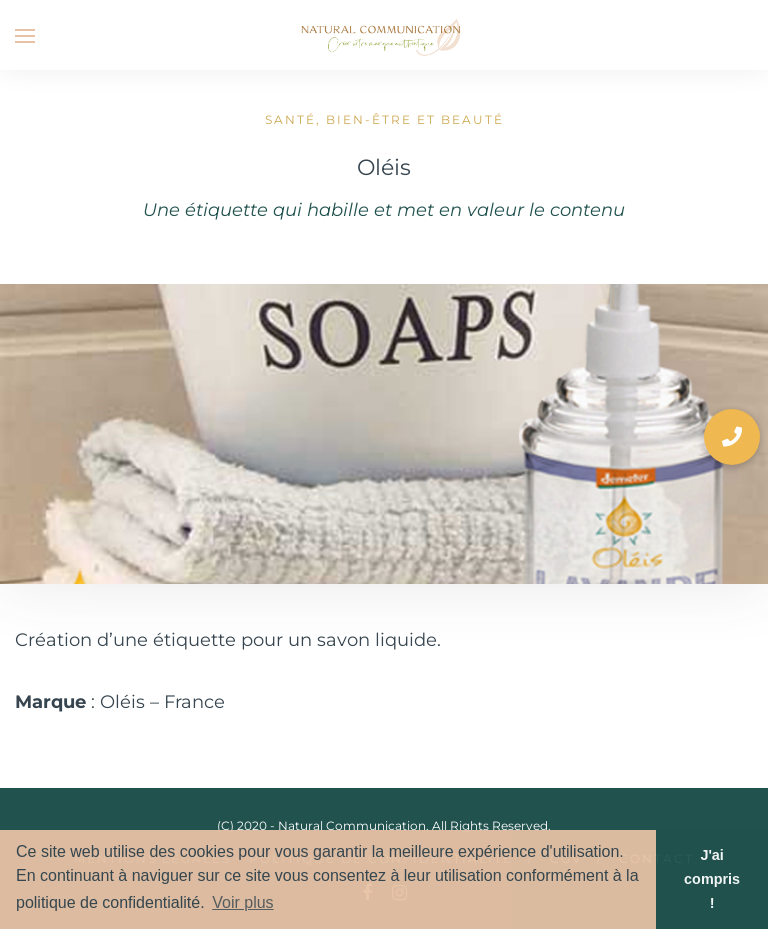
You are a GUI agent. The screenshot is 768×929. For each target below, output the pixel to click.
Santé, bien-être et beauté (384, 119)
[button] (732, 437)
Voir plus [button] (242, 902)
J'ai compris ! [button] (712, 879)
